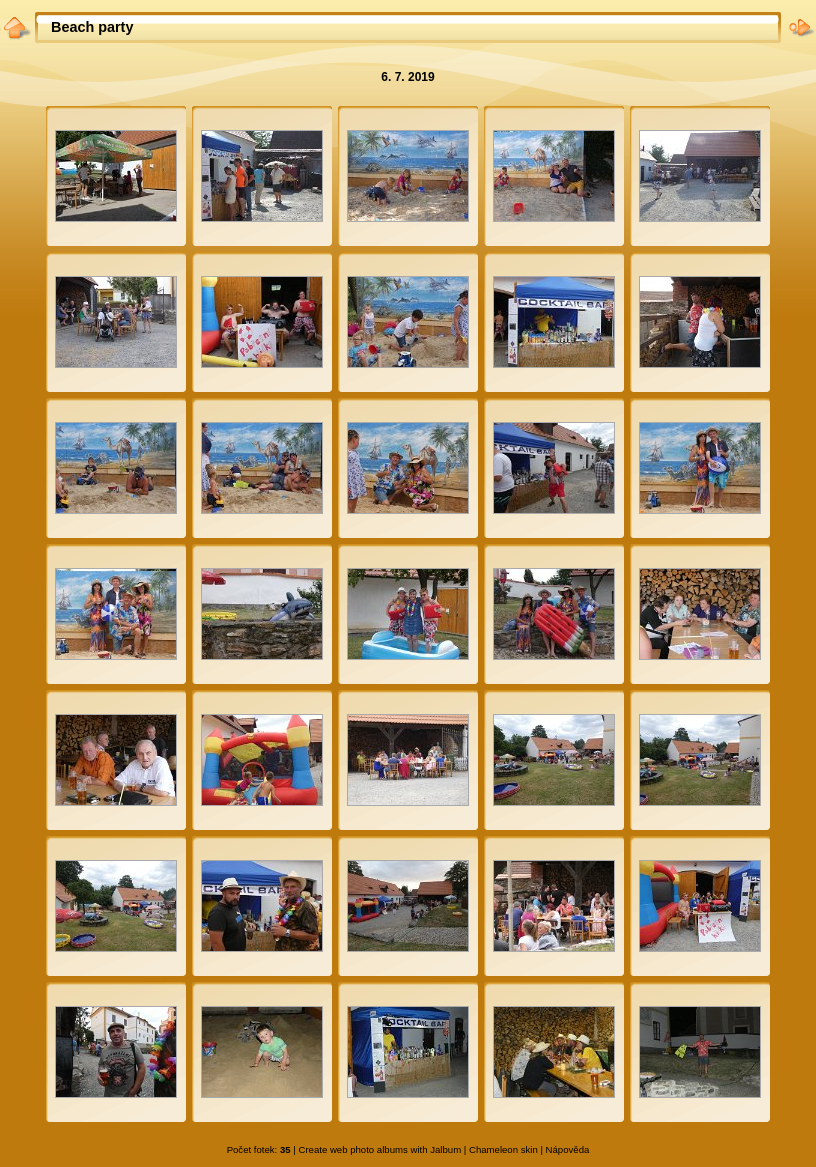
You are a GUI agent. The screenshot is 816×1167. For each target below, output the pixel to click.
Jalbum (445, 1149)
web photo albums (369, 1149)
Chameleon (493, 1149)
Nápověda (568, 1149)
